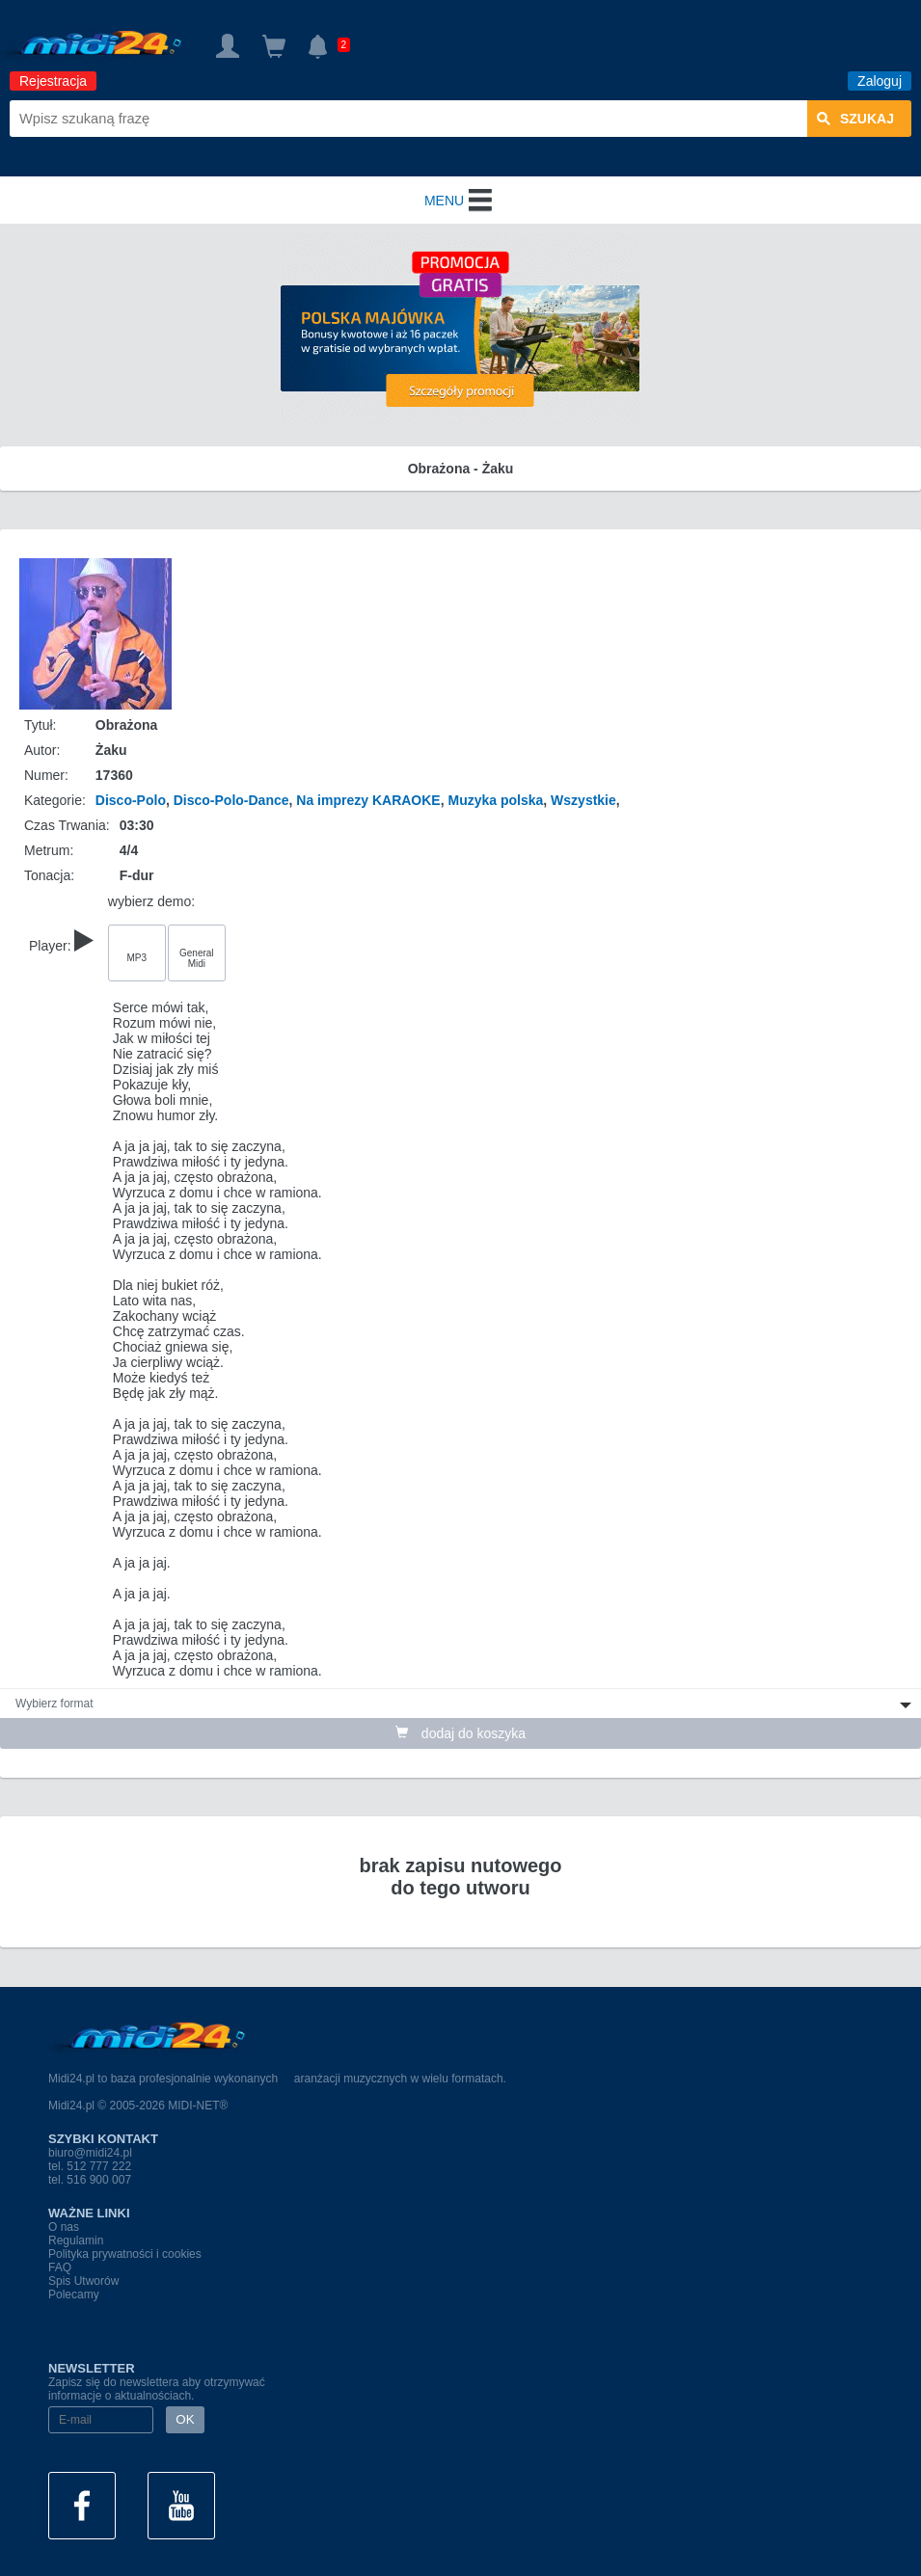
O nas (63, 2227)
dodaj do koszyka (460, 1733)
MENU (460, 200)
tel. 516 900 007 (89, 2180)
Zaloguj (879, 81)
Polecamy (73, 2294)
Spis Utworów (83, 2281)
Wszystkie (583, 800)
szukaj (855, 118)
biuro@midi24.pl (90, 2153)
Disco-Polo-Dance (231, 800)
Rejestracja (53, 81)
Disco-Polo (130, 800)
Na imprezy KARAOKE (368, 800)
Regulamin (75, 2240)
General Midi (196, 958)
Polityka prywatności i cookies (125, 2254)
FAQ (59, 2267)
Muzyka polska (495, 800)
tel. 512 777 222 (89, 2166)
